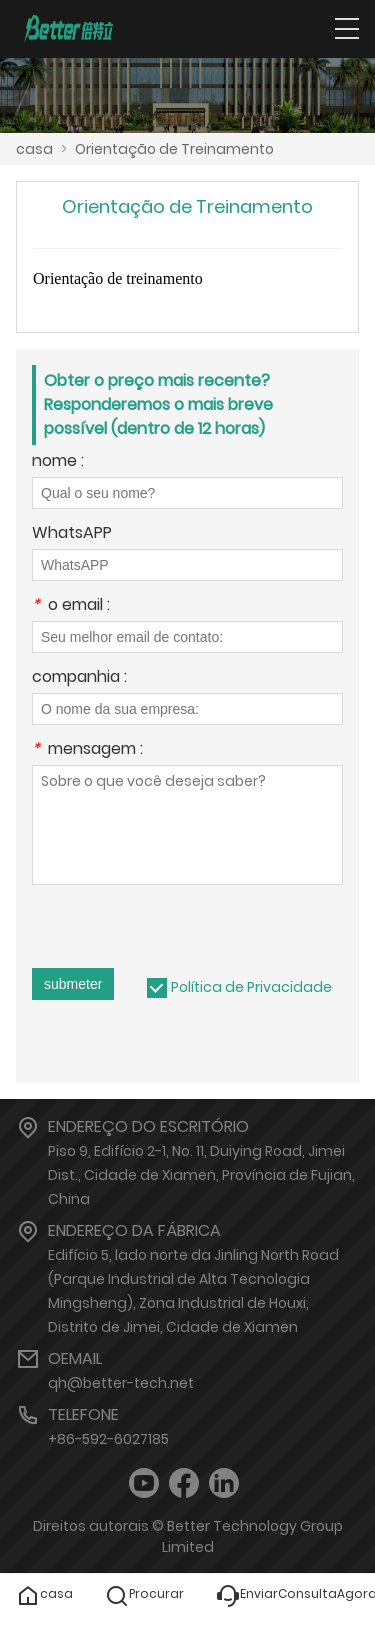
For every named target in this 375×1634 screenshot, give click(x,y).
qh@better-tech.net (121, 1383)
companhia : (79, 678)
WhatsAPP (72, 534)
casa (34, 149)
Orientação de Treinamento (174, 149)
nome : (58, 462)
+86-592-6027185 (108, 1439)
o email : (71, 606)
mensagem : (87, 750)
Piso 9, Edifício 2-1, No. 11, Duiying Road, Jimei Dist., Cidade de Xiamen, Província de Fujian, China (201, 1175)
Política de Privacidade (251, 987)
